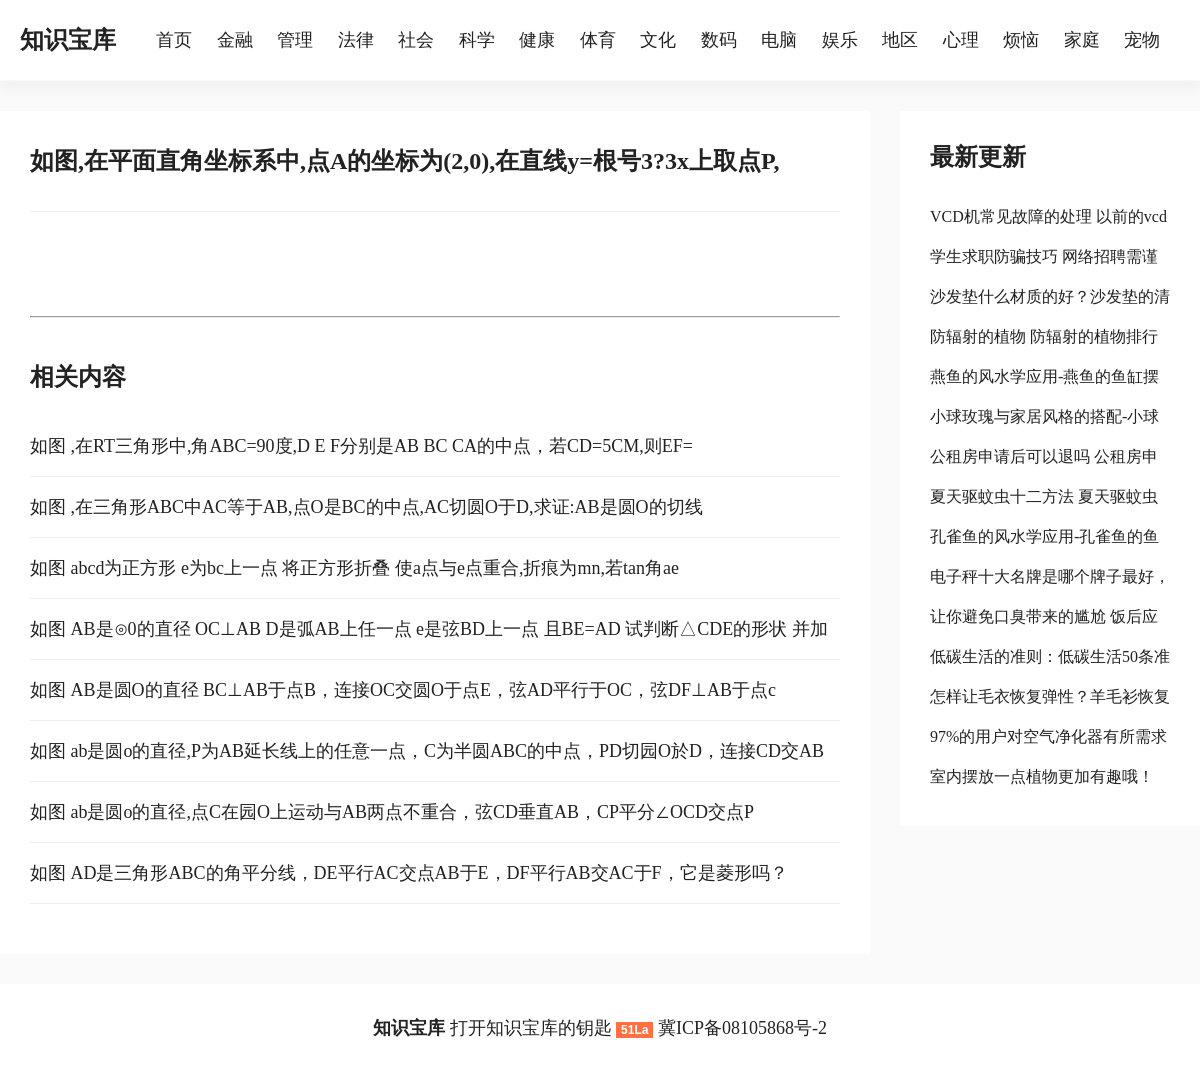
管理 (295, 40)
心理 (961, 40)
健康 (537, 40)
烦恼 (1021, 40)
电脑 (779, 40)
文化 (658, 40)
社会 (416, 40)
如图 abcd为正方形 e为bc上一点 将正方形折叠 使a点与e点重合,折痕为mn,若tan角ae (354, 568)
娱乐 (840, 40)
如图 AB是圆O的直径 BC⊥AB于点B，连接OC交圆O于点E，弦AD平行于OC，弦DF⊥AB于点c (403, 690)
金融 (235, 40)
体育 (598, 40)
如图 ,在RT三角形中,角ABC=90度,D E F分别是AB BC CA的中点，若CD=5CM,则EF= (361, 446)
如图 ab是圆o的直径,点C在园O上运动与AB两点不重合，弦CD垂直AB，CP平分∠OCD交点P (392, 812)
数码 (719, 40)
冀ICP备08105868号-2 (742, 1028)
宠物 (1142, 40)
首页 (174, 40)
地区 (900, 40)
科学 (477, 40)
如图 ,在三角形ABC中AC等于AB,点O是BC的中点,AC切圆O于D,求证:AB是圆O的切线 (366, 507)
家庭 (1082, 40)
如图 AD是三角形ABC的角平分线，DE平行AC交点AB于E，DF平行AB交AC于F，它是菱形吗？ (409, 873)
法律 (356, 40)
